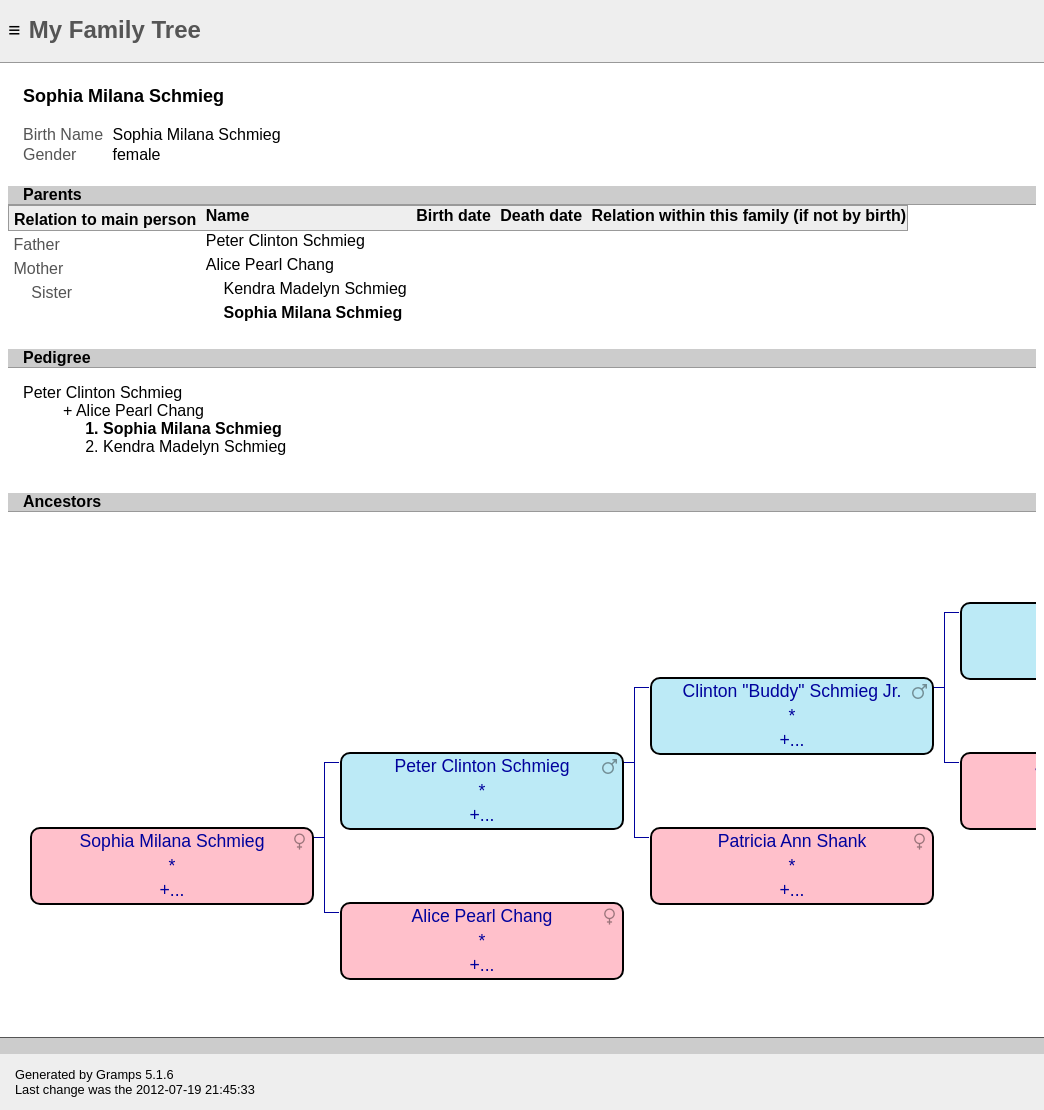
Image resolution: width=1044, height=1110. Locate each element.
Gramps (119, 1074)
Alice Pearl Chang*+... (482, 940)
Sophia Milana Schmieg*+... (172, 865)
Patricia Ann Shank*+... (792, 865)
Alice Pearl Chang (270, 264)
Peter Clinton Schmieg (285, 240)
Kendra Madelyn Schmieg (314, 288)
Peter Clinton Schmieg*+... (481, 790)
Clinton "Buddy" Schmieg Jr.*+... (792, 715)
